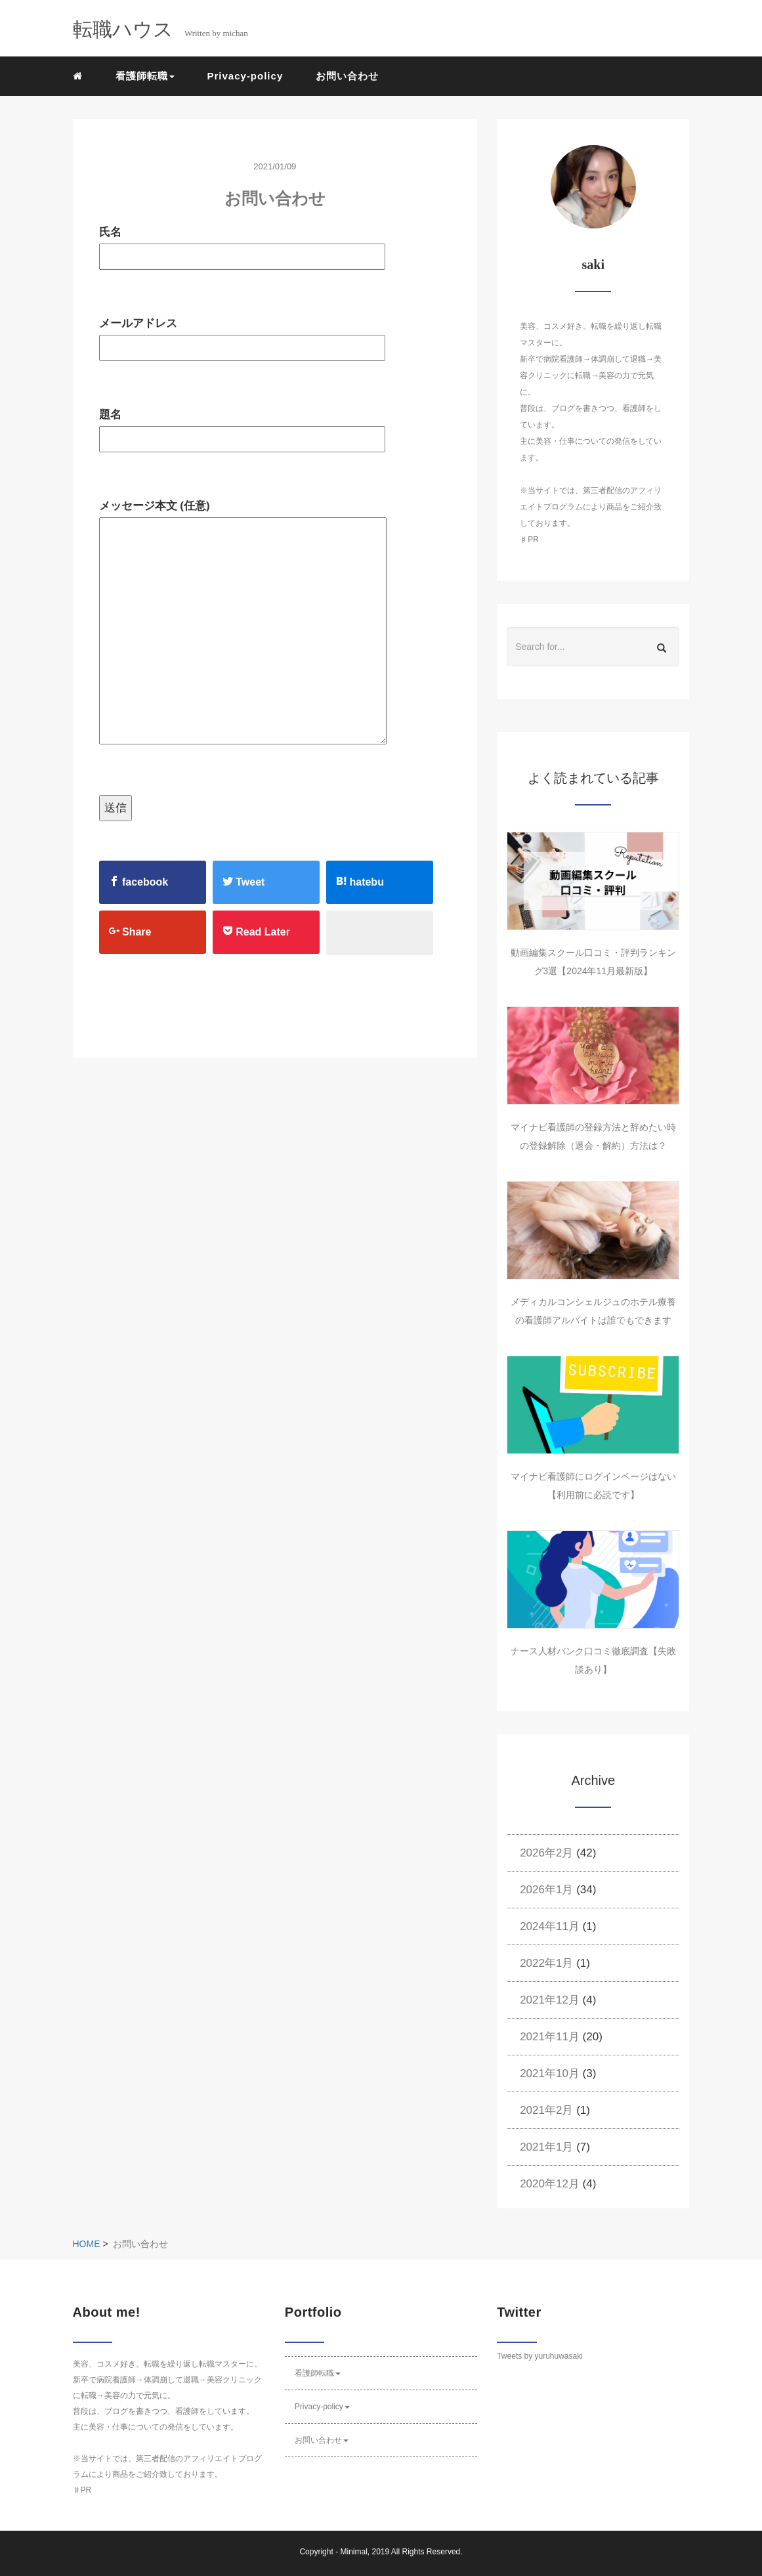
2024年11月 (550, 1926)
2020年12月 (550, 2184)
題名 (242, 426)
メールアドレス (242, 335)
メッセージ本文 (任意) (243, 623)
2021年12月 (550, 2000)
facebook (139, 882)
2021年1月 (546, 2147)
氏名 (242, 244)
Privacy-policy (245, 75)
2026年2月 (546, 1853)
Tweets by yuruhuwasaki (540, 2356)
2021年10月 (550, 2073)
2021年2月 (546, 2110)
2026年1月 (546, 1889)
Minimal (353, 2551)
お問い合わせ (347, 75)
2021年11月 (550, 2036)
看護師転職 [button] (145, 75)
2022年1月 (546, 1963)
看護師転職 (318, 2373)
